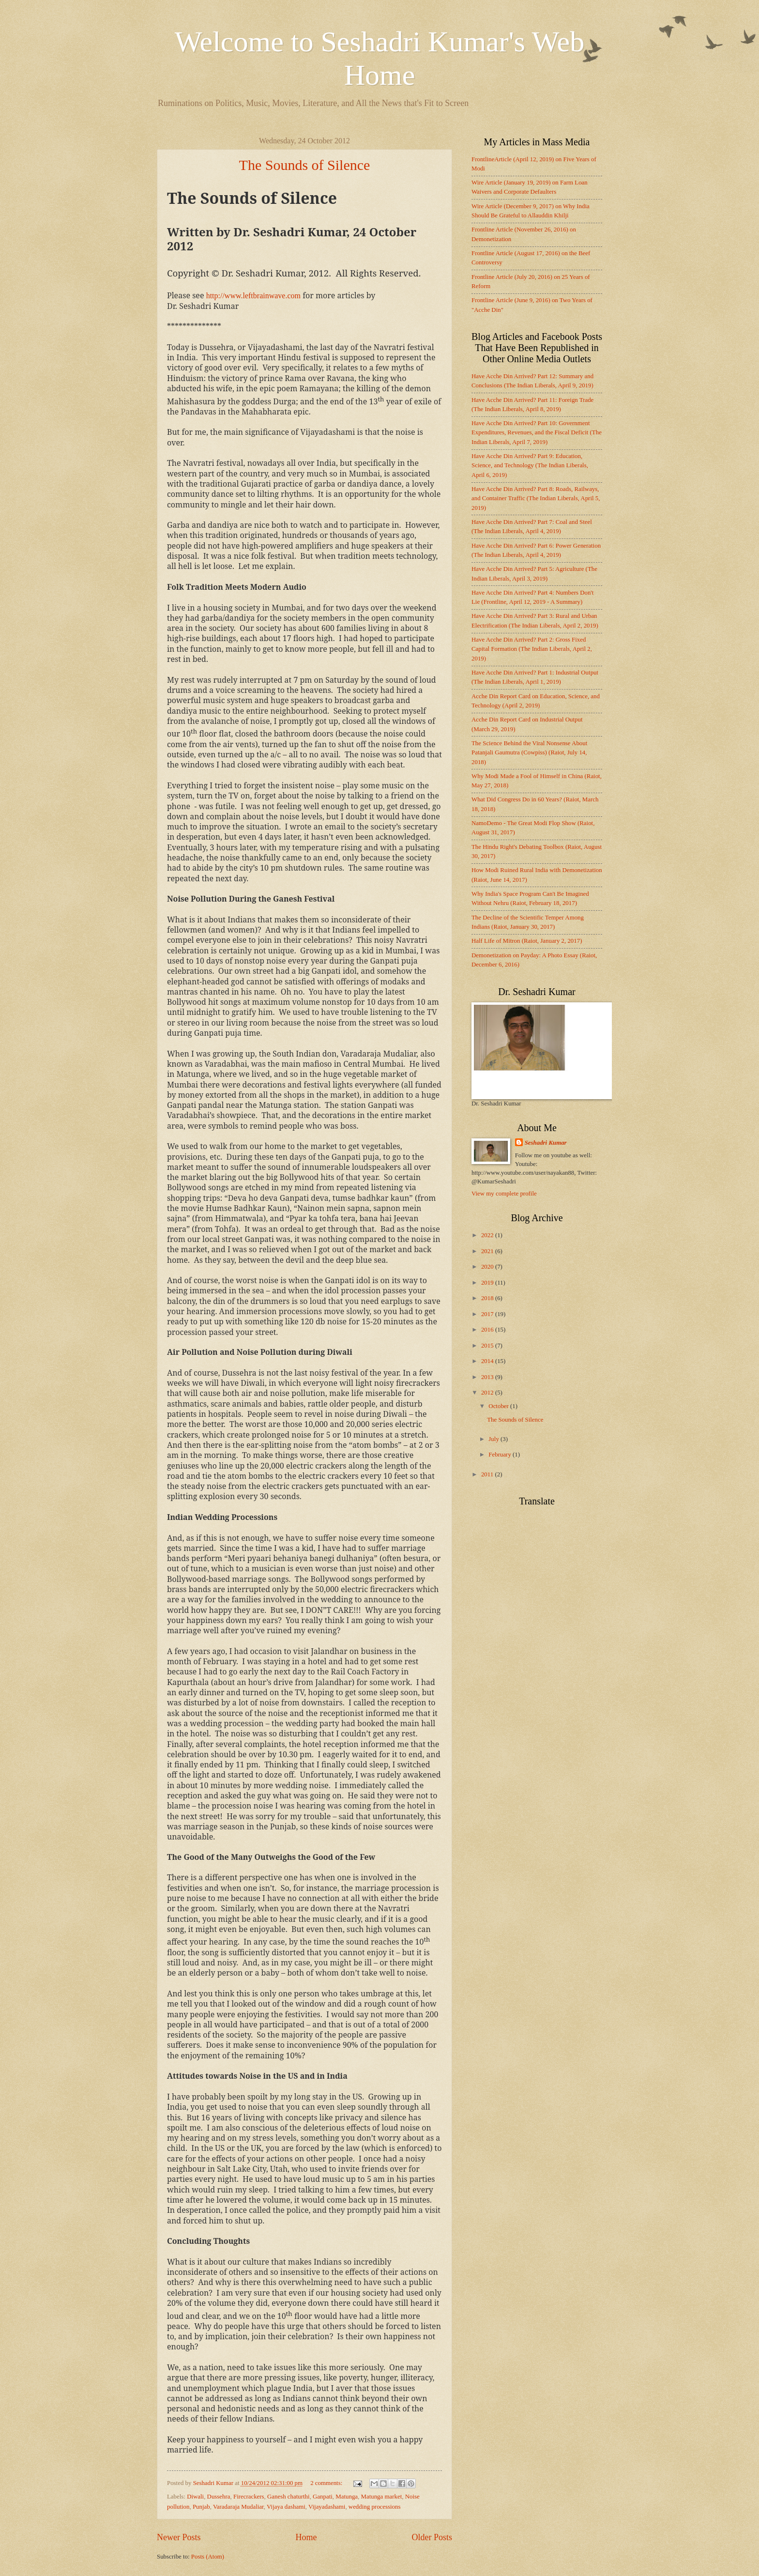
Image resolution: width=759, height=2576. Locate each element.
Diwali (195, 2496)
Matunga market (381, 2496)
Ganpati (323, 2496)
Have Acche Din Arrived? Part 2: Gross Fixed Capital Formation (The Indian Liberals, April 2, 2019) (531, 649)
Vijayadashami (326, 2506)
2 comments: (327, 2483)
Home (306, 2537)
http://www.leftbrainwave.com (253, 295)
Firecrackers (248, 2496)
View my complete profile (504, 1193)
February (500, 1454)
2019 (488, 1282)
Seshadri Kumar (546, 1142)
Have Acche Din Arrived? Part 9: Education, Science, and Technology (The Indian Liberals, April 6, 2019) (529, 465)
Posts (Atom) (207, 2556)
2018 (488, 1298)
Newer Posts (179, 2537)
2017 (488, 1314)
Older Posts (431, 2537)
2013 (488, 1377)
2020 (488, 1266)
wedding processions (375, 2506)
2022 (488, 1235)
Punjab (201, 2506)
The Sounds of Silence (304, 165)
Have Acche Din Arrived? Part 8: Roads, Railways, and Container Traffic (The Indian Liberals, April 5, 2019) (535, 498)
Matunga (346, 2496)
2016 (488, 1329)
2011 (488, 1474)
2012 (488, 1392)
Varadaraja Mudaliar (238, 2506)
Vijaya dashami (286, 2506)
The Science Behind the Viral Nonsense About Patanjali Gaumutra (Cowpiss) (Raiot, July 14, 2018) (529, 753)
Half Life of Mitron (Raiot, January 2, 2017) (526, 940)
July (494, 1439)
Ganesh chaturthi (288, 2496)
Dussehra (218, 2496)
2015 (488, 1345)
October (499, 1406)
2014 (488, 1361)
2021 (488, 1251)
